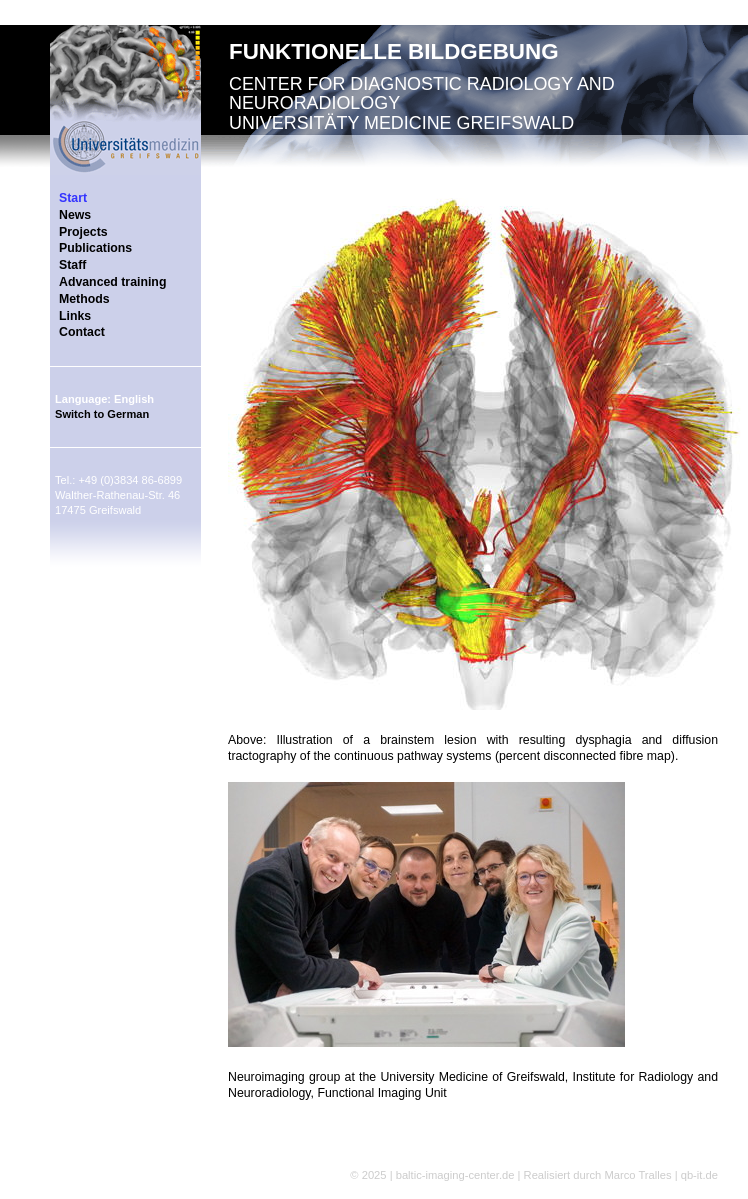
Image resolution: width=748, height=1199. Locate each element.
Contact (82, 332)
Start (73, 198)
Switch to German (102, 414)
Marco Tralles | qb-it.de (661, 1175)
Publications (95, 248)
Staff (72, 265)
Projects (83, 232)
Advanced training (112, 282)
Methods (84, 299)
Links (75, 316)
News (75, 215)
